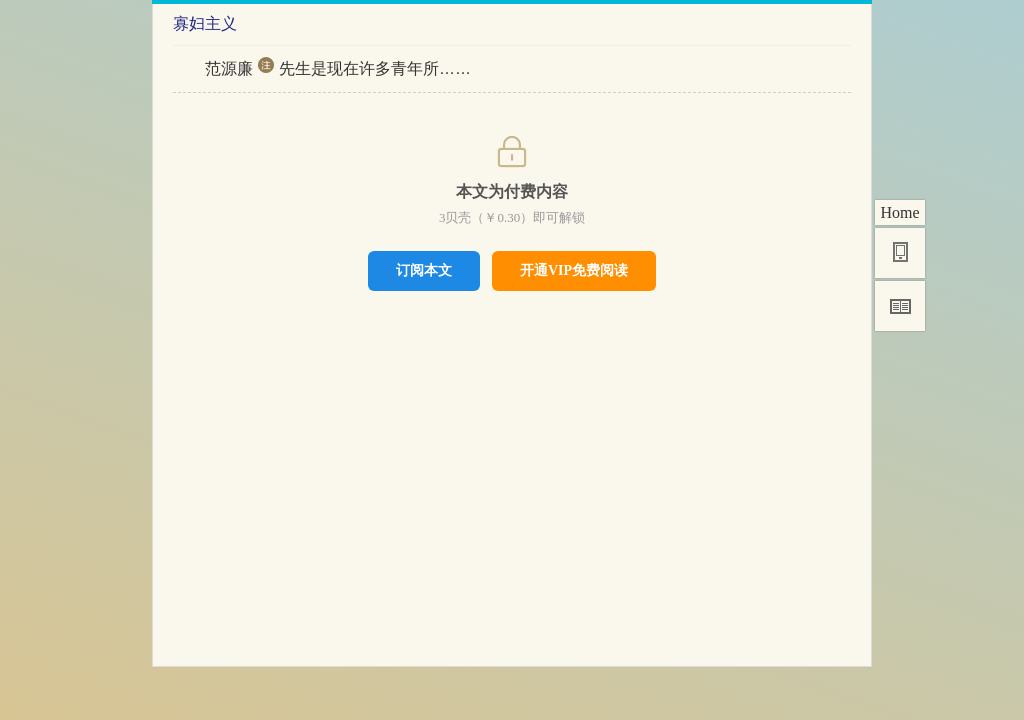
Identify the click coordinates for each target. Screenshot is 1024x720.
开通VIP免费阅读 (574, 270)
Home (899, 212)
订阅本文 (424, 270)
